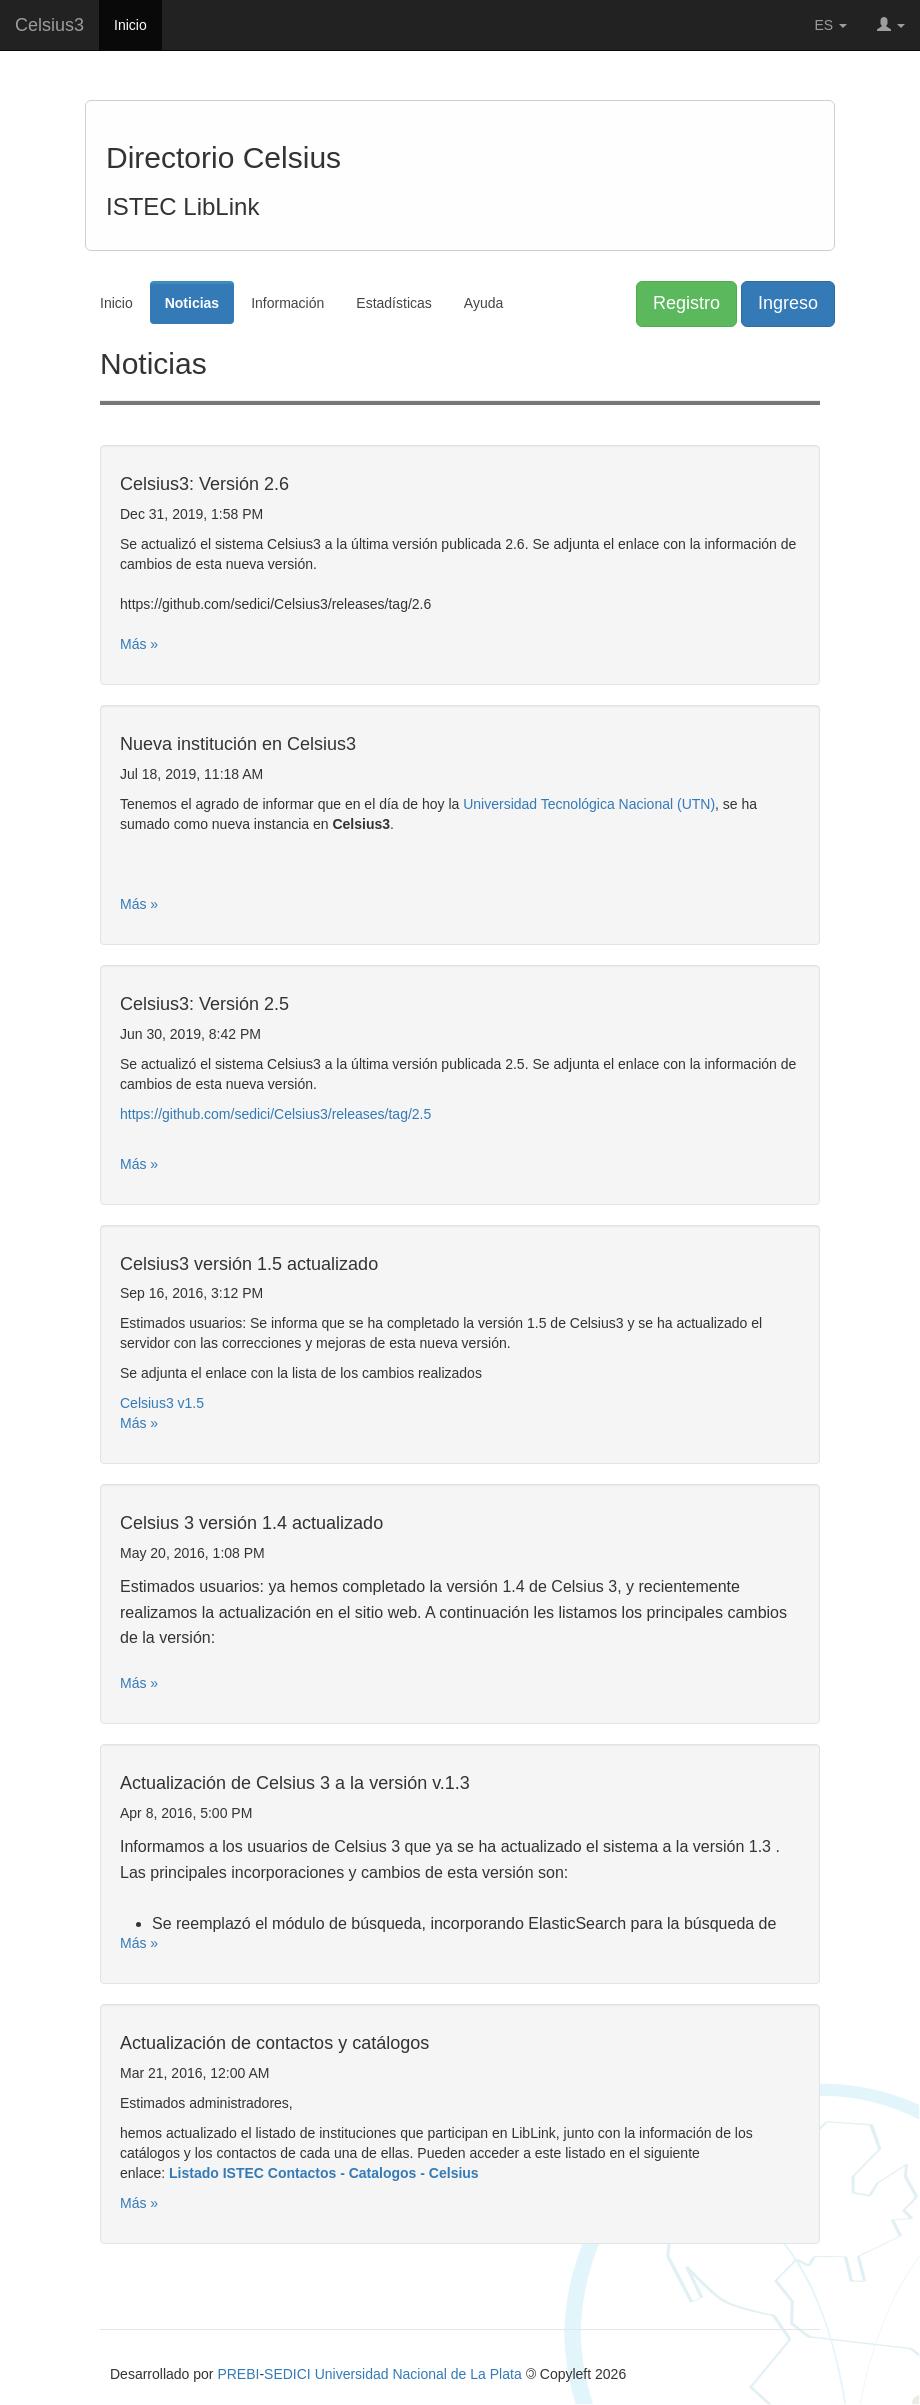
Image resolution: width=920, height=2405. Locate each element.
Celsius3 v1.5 (162, 1403)
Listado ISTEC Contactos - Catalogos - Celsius (324, 2173)
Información (287, 303)
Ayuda (483, 303)
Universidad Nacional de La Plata (418, 2374)
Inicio (130, 25)
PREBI (238, 2374)
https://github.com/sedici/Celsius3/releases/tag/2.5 (275, 1114)
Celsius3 (49, 25)
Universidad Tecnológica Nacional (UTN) (589, 804)
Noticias (192, 303)
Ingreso (788, 303)
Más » (139, 644)
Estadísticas (393, 303)
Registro (686, 303)
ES (831, 25)
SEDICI (287, 2374)
